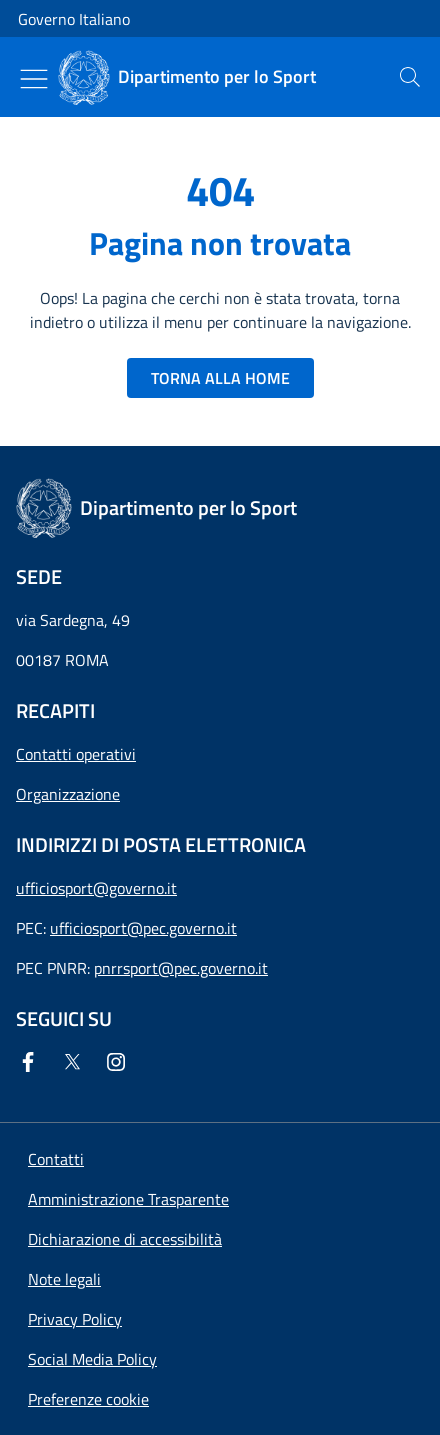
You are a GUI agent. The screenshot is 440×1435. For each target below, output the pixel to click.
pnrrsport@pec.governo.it (181, 968)
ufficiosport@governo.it (96, 888)
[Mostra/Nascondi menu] (34, 79)
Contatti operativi (76, 754)
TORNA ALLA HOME (220, 378)
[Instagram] (120, 1062)
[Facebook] (32, 1062)
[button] (88, 1399)
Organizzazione (68, 794)
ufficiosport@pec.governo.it (143, 928)
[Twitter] (76, 1062)
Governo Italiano (74, 19)
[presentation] (410, 77)
